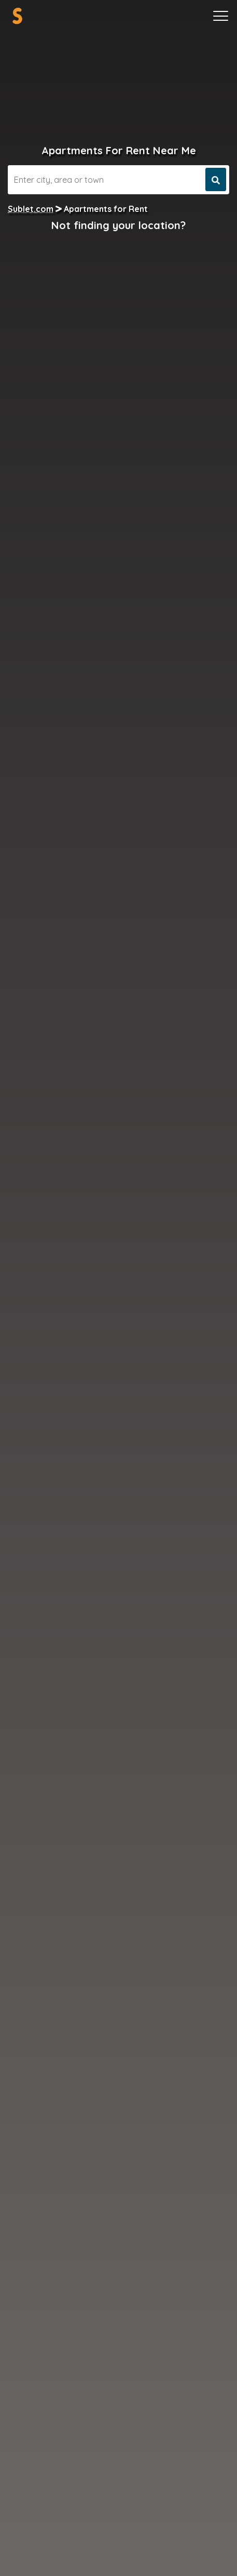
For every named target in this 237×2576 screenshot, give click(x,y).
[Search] (105, 179)
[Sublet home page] (17, 16)
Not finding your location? (118, 225)
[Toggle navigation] (221, 16)
